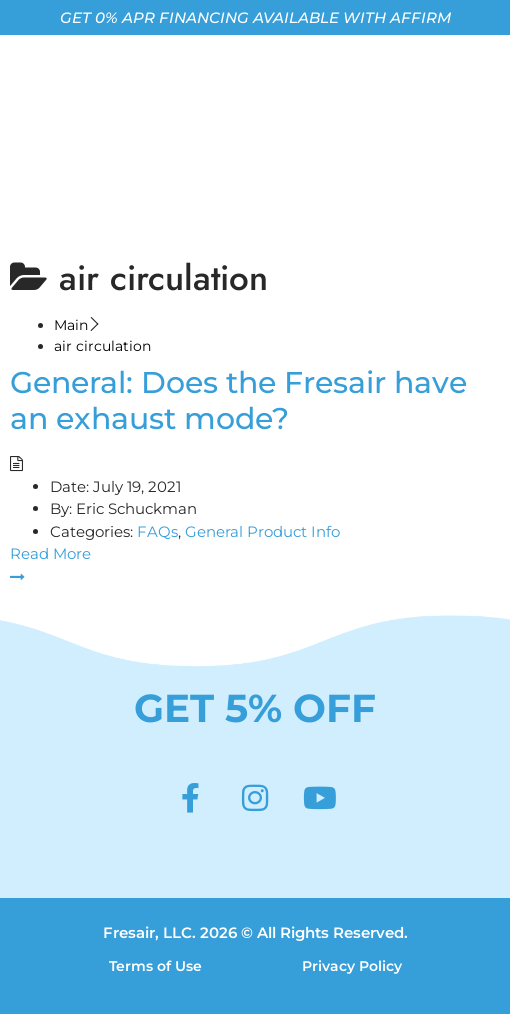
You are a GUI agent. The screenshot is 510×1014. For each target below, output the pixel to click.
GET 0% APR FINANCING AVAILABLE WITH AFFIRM (255, 17)
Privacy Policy (352, 966)
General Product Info (262, 531)
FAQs (157, 531)
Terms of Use (155, 966)
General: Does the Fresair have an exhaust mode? (238, 400)
